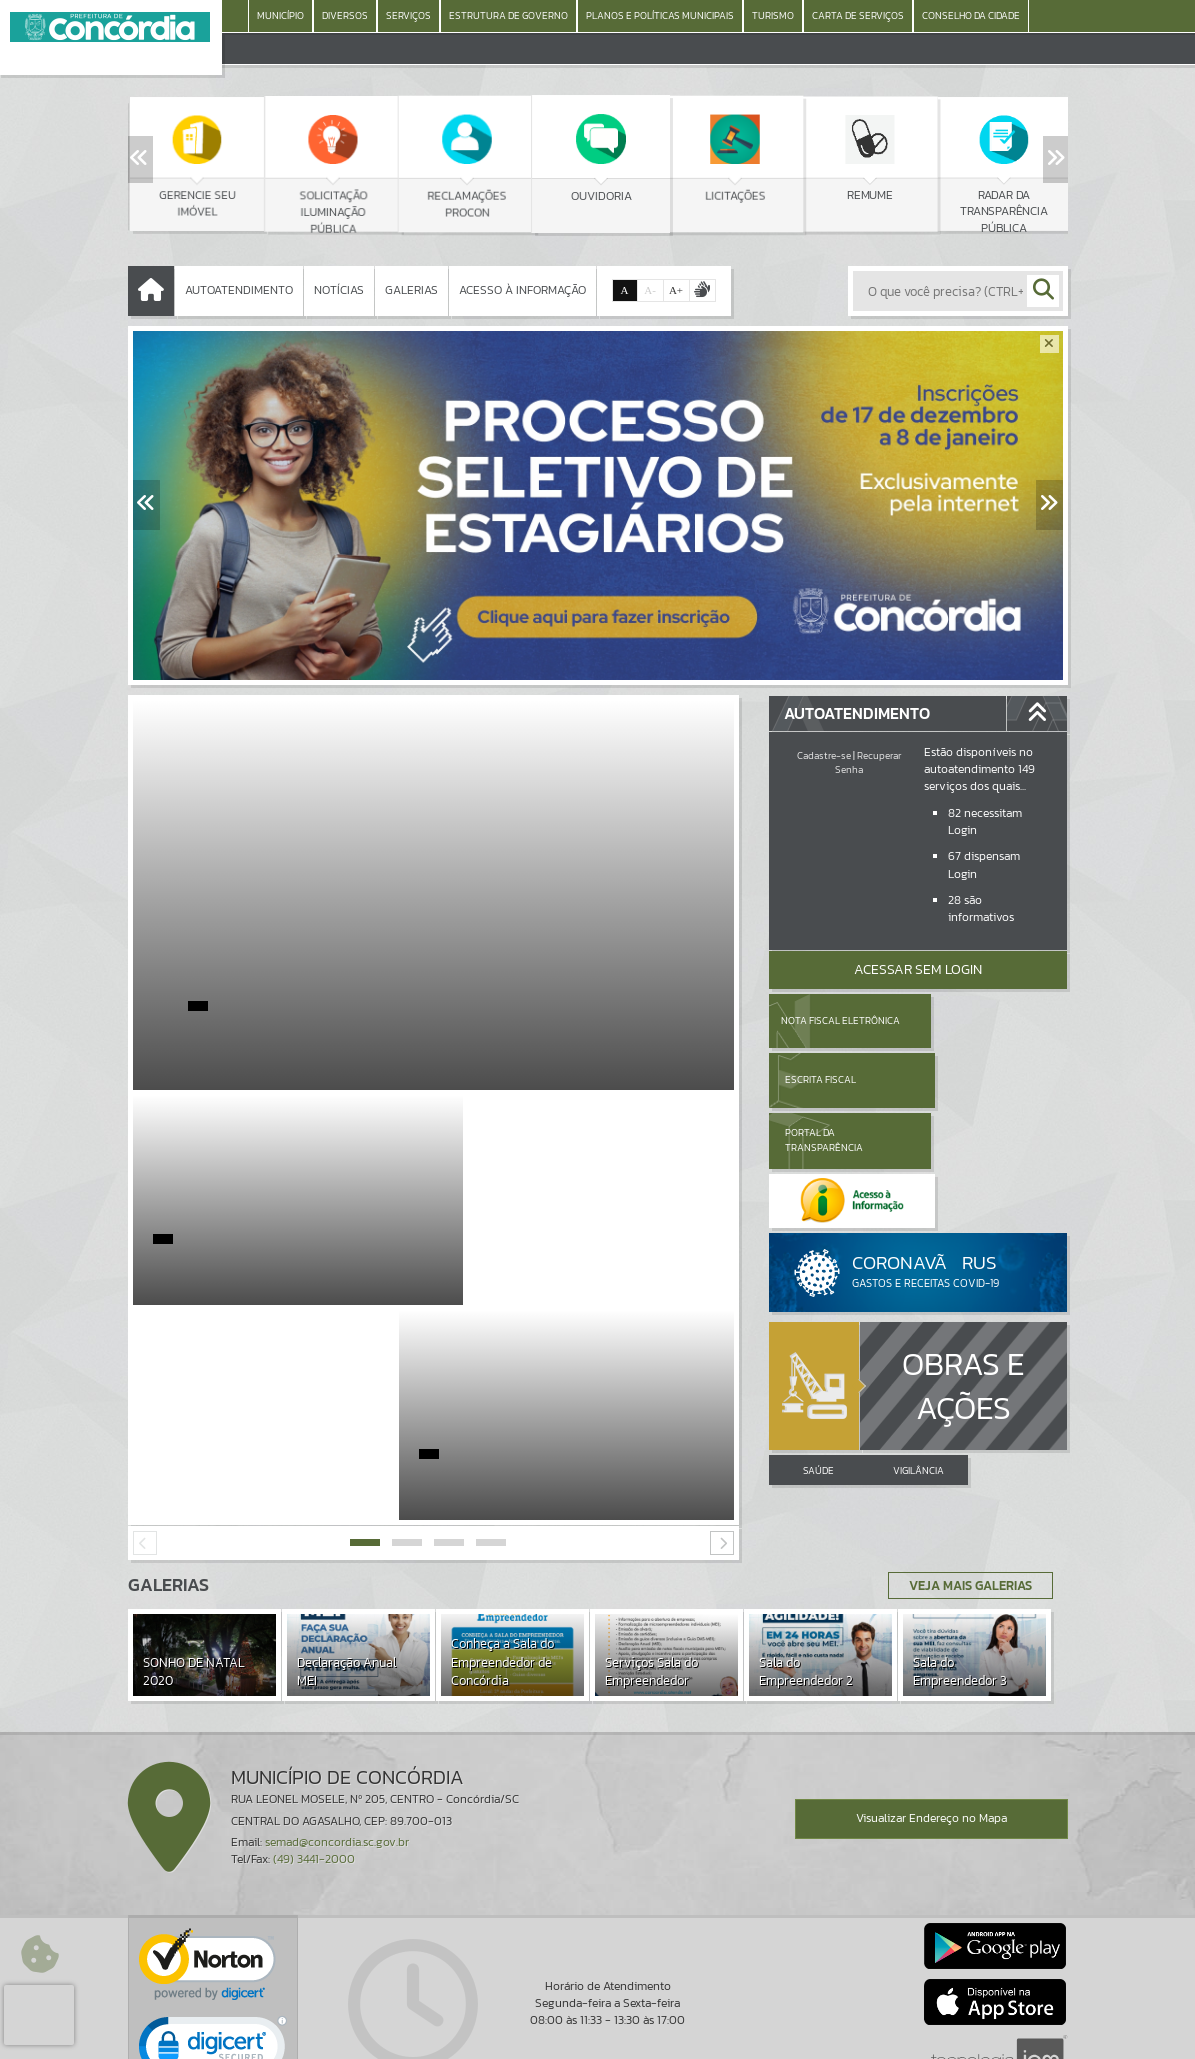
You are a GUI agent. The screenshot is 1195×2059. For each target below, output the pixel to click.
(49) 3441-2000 (314, 1739)
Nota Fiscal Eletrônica (839, 1020)
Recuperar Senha (868, 762)
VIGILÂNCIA (918, 1350)
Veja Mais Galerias (964, 1465)
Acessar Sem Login (918, 969)
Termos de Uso (597, 2024)
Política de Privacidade (598, 2039)
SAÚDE (818, 1350)
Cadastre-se (824, 755)
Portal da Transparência (824, 1079)
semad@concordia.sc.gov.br (337, 1722)
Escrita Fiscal (969, 1020)
